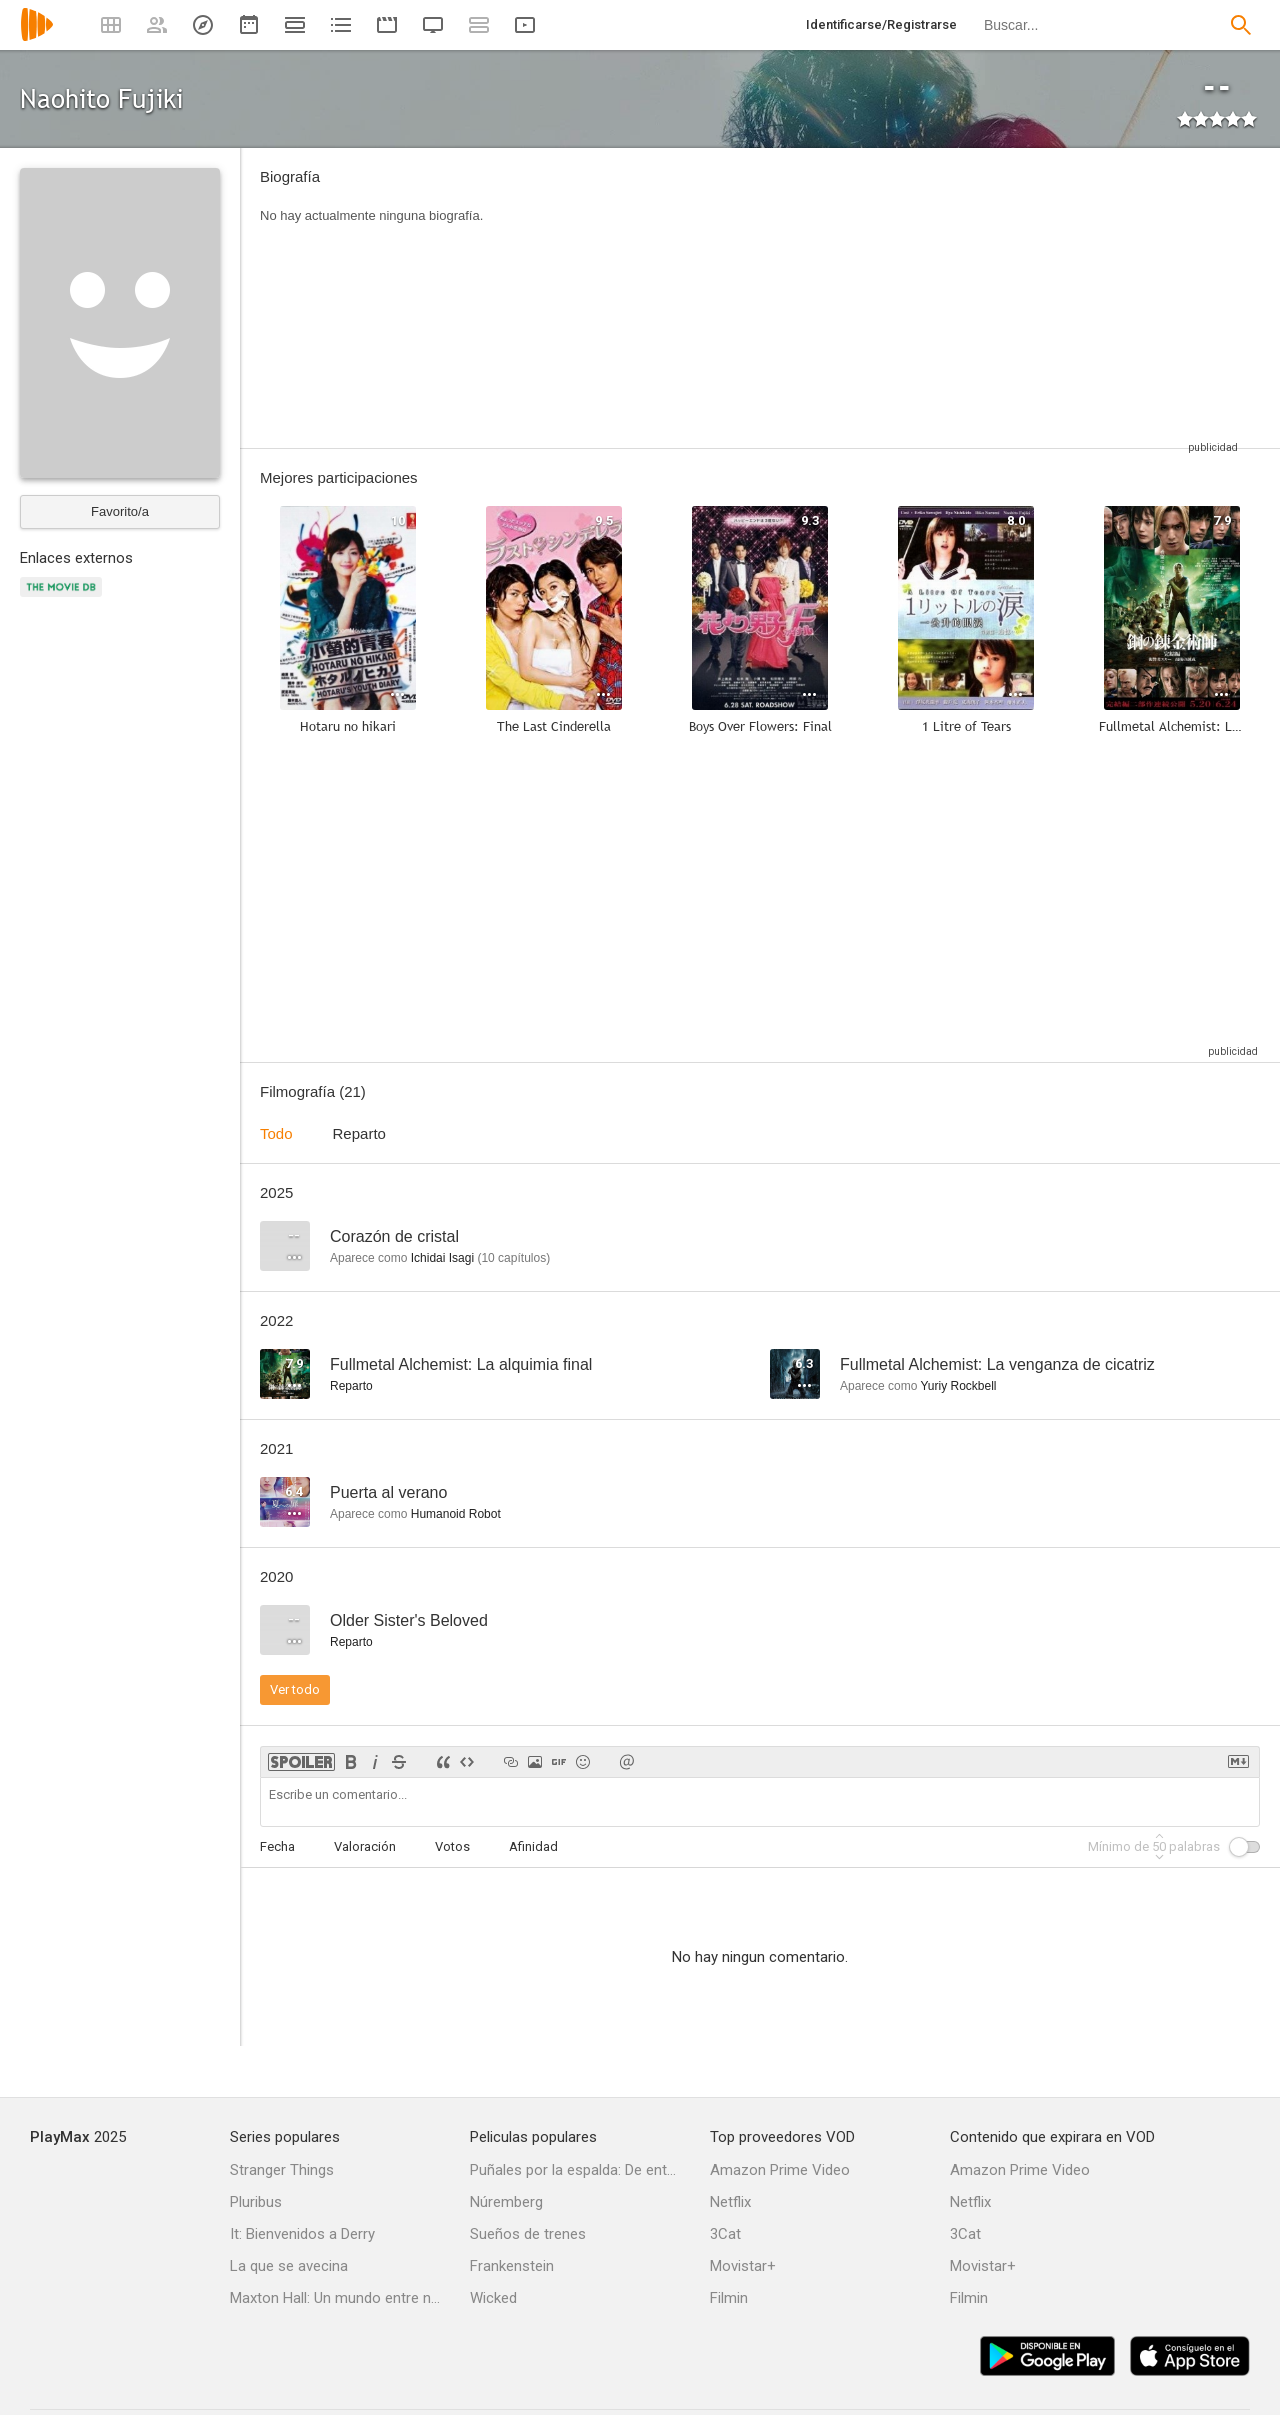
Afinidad (533, 1846)
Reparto (359, 1133)
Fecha (277, 1846)
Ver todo (295, 1689)
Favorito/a (120, 511)
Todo (276, 1133)
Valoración (365, 1846)
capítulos (513, 1258)
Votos (452, 1846)
